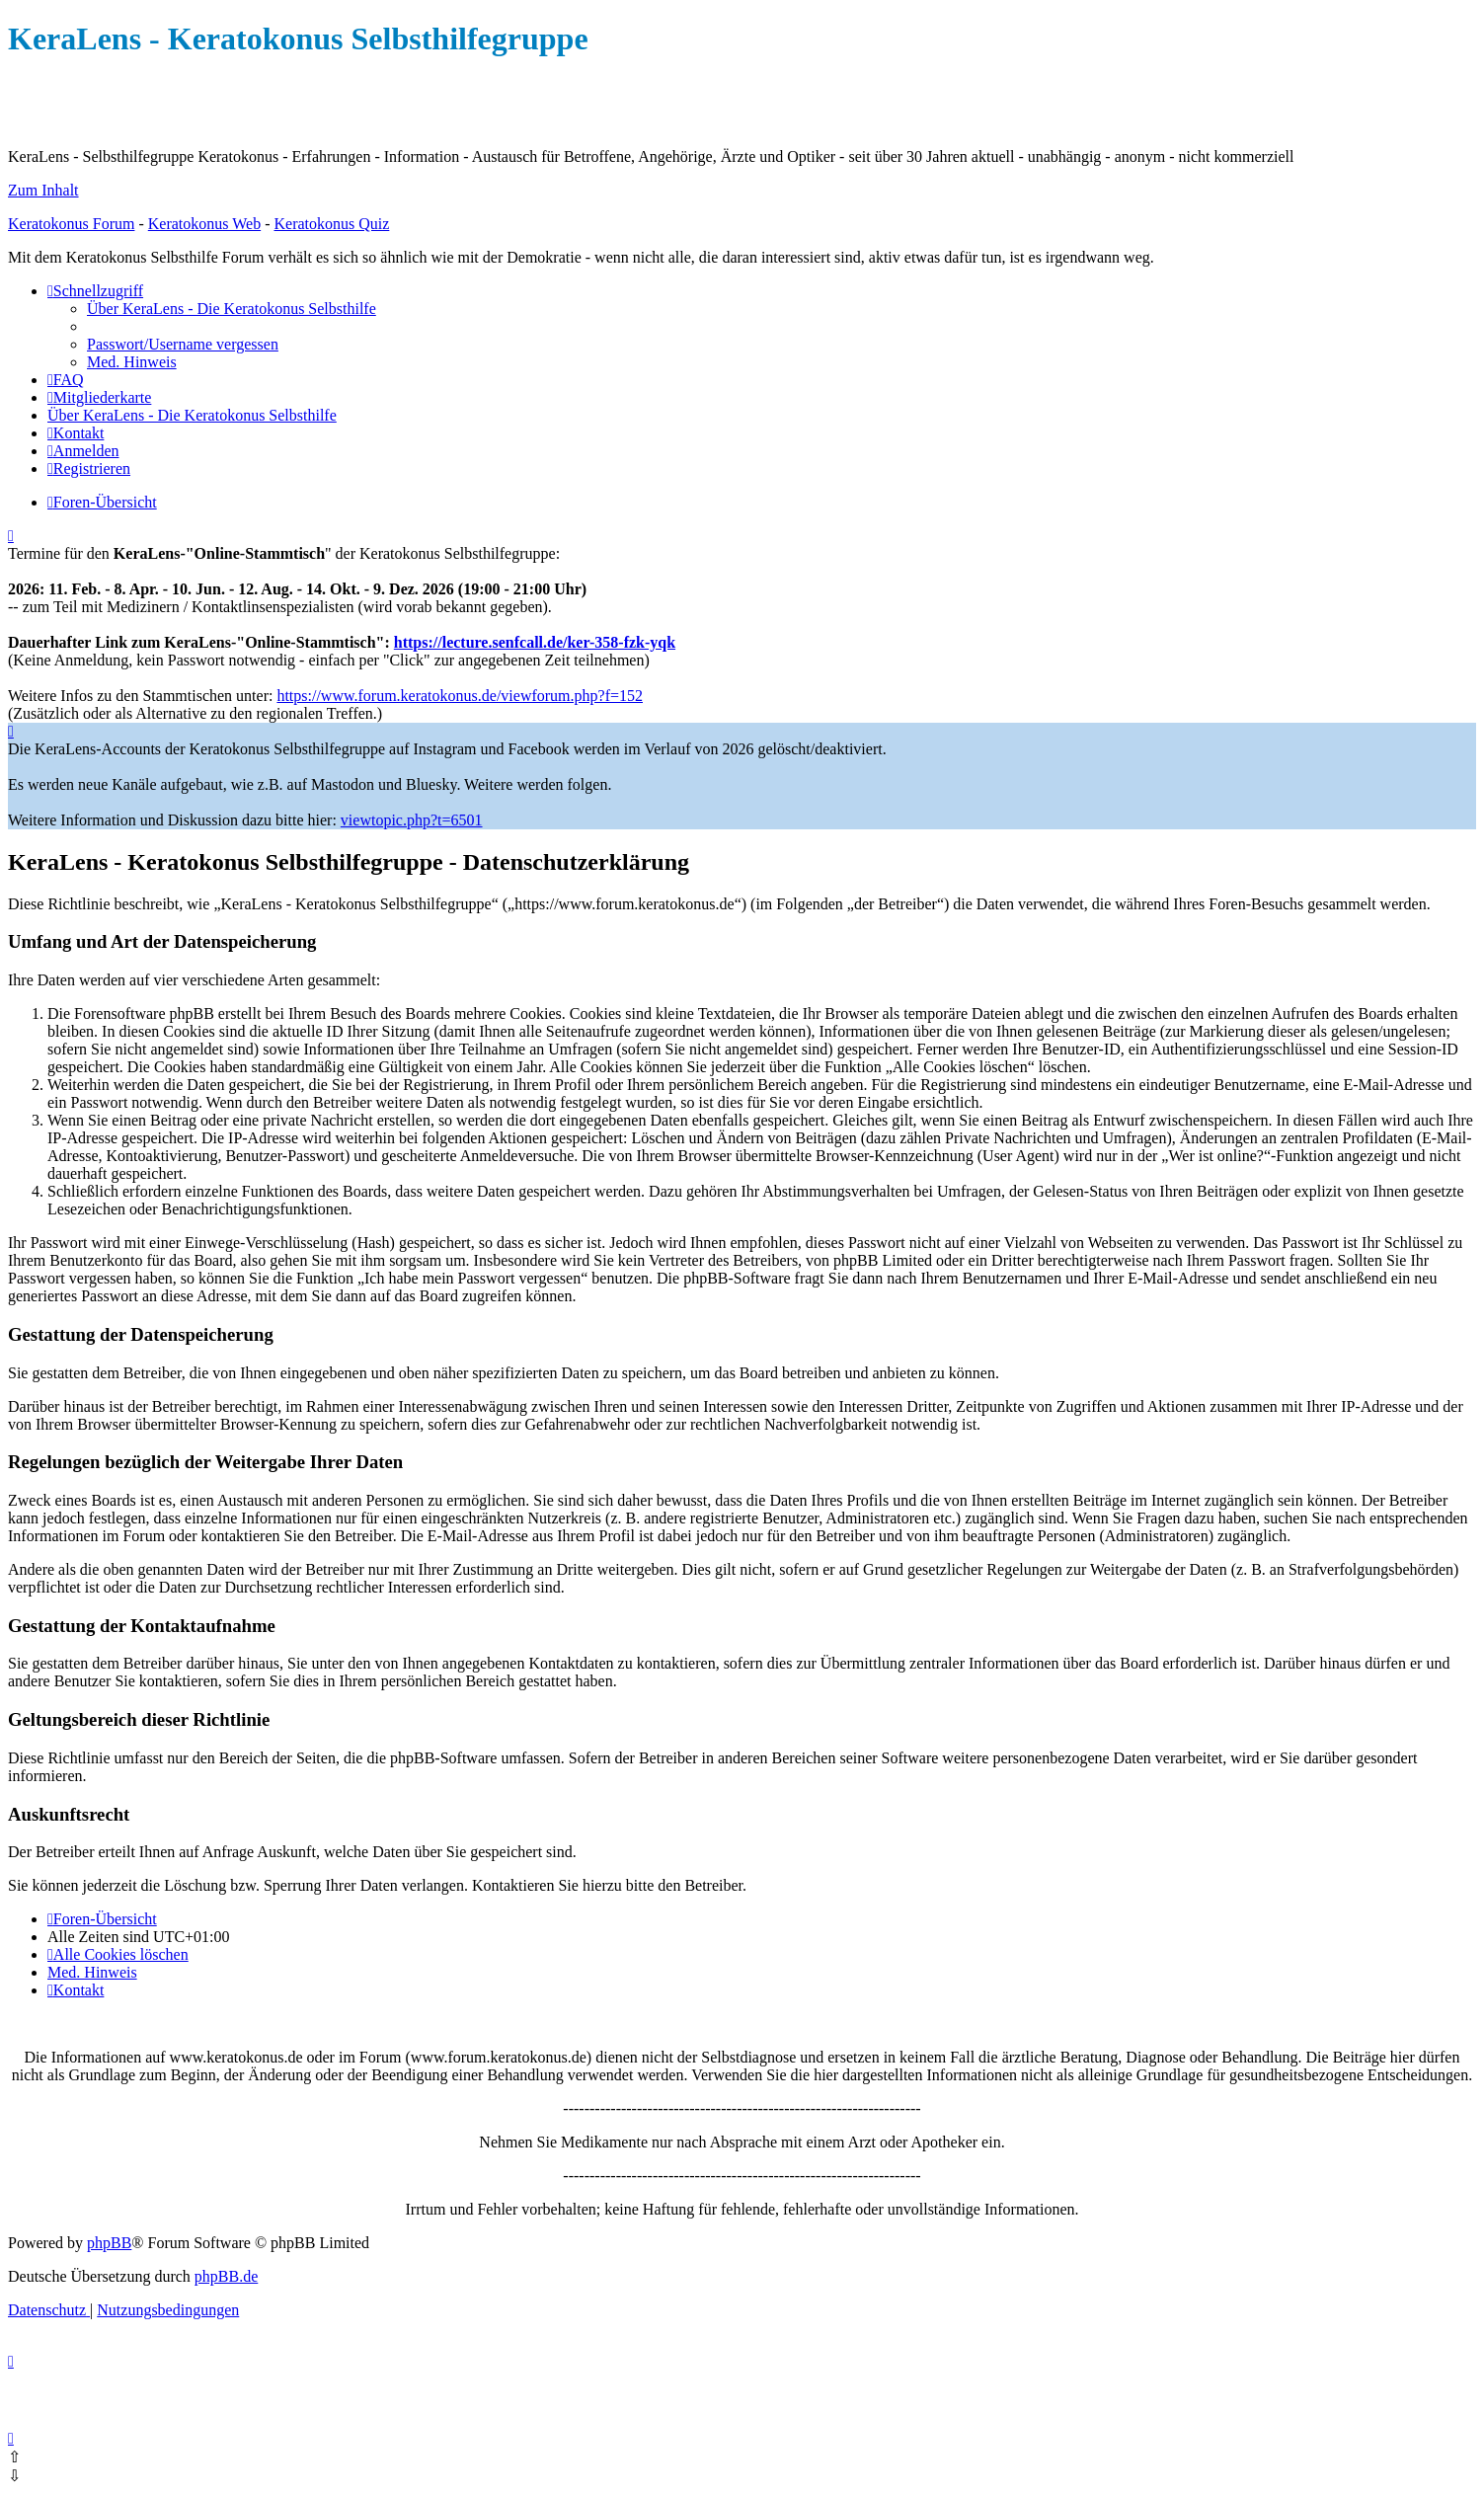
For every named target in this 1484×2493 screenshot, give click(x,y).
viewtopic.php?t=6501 (412, 820)
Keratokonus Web (204, 223)
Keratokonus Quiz (331, 223)
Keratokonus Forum (71, 223)
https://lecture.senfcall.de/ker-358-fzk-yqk (534, 642)
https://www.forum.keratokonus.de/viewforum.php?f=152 (459, 695)
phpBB (109, 2242)
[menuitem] (231, 308)
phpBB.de (226, 2276)
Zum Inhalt (43, 190)
